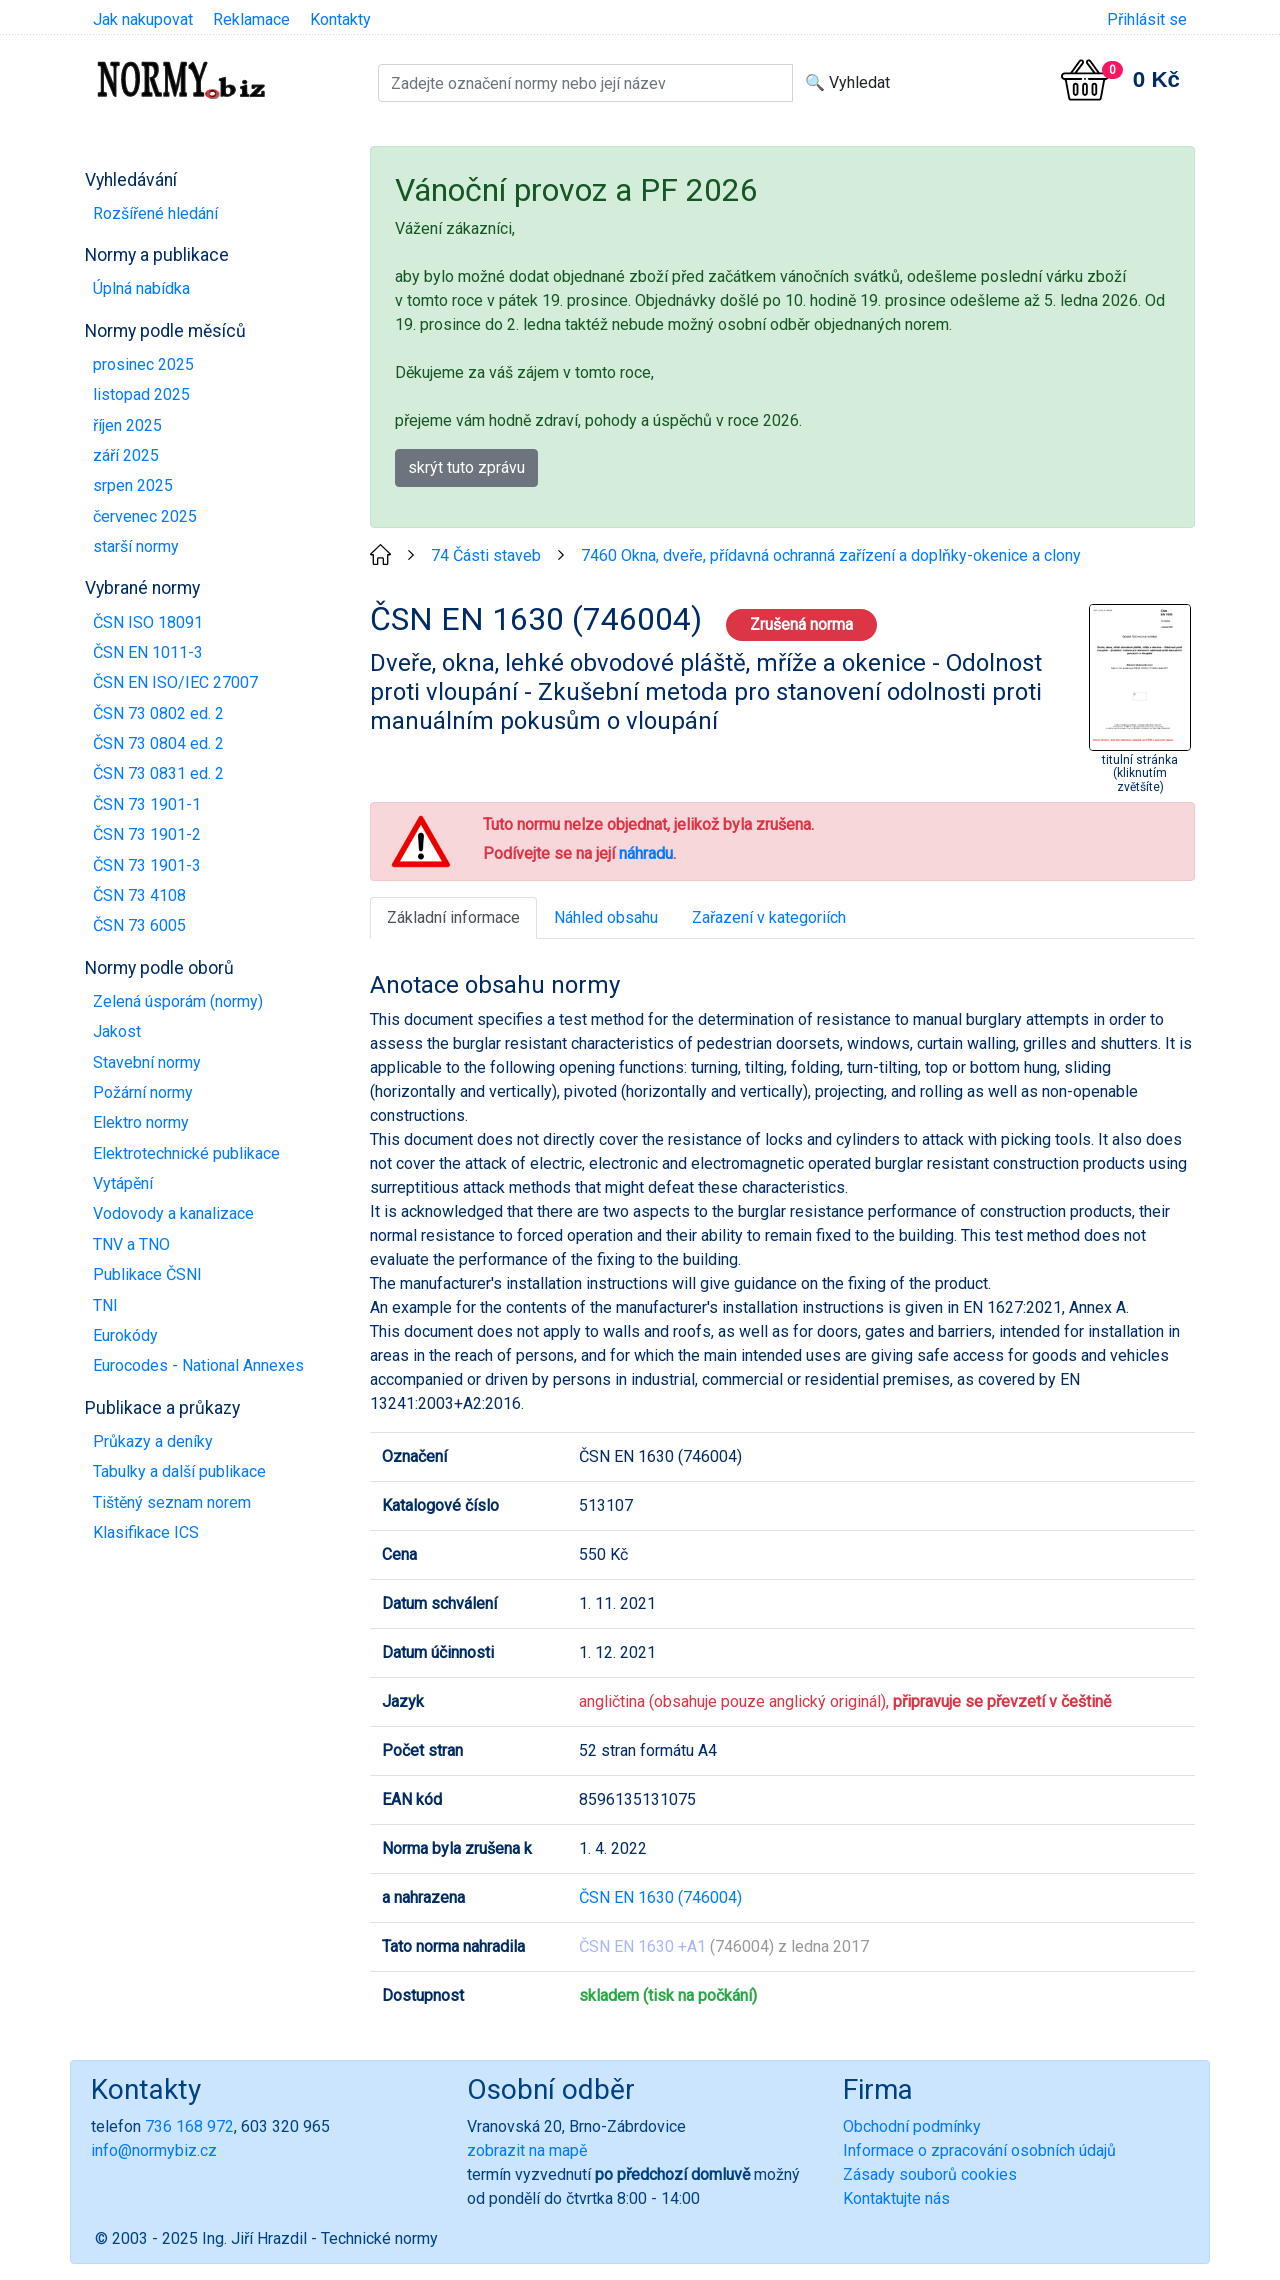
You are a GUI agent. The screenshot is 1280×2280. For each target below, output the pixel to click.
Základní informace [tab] (453, 917)
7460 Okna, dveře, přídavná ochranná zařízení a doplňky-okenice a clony (831, 555)
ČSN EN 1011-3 (148, 652)
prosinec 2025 (143, 364)
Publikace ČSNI (147, 1274)
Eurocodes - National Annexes (198, 1365)
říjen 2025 (127, 425)
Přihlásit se (1147, 19)
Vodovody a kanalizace (173, 1213)
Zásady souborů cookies (930, 2174)
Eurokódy (125, 1335)
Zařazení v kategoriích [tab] (769, 917)
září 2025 (126, 455)
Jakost (117, 1031)
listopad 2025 (141, 394)
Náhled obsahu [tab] (606, 917)
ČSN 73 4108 (139, 895)
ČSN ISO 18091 (148, 622)
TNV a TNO (131, 1244)
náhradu (646, 853)
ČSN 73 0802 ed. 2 (158, 713)
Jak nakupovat (143, 19)
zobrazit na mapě (527, 2150)
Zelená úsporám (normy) (178, 1001)
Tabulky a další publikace (179, 1471)
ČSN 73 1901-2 (147, 834)
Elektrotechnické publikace (186, 1153)
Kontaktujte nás (896, 2198)
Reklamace (251, 19)
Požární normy (143, 1092)
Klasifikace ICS (146, 1532)
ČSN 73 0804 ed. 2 (158, 743)
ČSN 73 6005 (139, 925)
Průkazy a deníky (153, 1441)
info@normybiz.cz (154, 2150)
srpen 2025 (133, 485)
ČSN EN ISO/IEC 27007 (175, 682)
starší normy (136, 546)
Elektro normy (141, 1122)
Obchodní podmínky (912, 2126)
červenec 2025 (145, 516)
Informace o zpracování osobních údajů (979, 2150)
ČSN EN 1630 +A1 (642, 1946)
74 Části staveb (486, 555)
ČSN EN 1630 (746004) (660, 1897)
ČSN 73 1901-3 (147, 865)
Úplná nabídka (141, 288)
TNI (105, 1305)
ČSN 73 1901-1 (147, 804)
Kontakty (340, 19)
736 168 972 (189, 2126)
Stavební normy (147, 1062)
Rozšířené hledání (155, 213)
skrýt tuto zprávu (466, 467)
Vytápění (123, 1183)
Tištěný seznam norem (172, 1502)
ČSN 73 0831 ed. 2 (158, 773)
